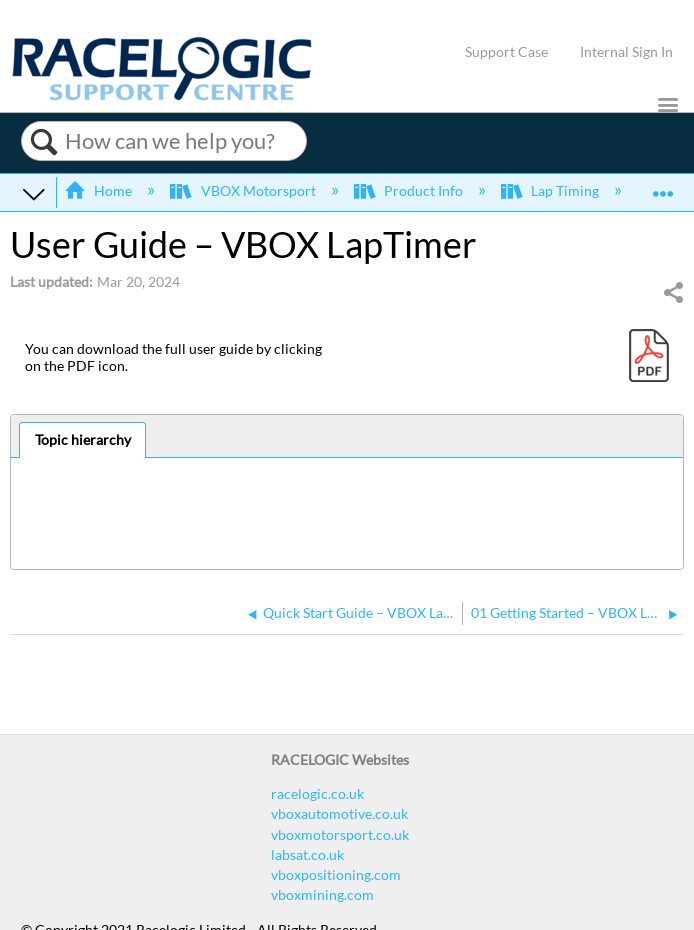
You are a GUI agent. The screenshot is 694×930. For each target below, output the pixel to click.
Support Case (506, 51)
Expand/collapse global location (663, 186)
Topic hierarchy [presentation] (83, 439)
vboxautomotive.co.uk (339, 813)
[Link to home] (162, 95)
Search (43, 142)
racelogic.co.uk (317, 793)
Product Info (410, 190)
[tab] (82, 440)
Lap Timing (551, 190)
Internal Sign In (626, 51)
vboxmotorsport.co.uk (340, 834)
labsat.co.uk (307, 854)
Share (673, 292)
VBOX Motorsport (244, 190)
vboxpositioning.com (336, 874)
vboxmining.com (322, 894)
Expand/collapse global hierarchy (34, 193)
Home (99, 190)
